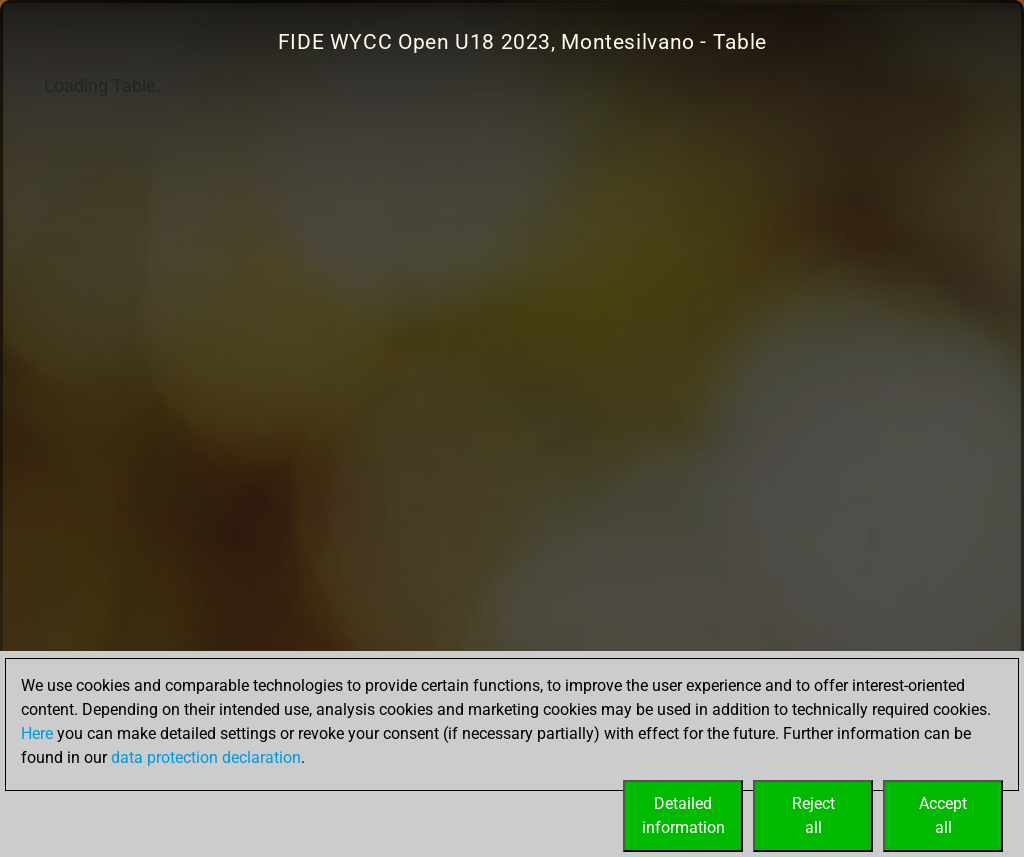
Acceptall (943, 815)
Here (37, 733)
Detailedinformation (683, 815)
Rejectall (813, 815)
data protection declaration (206, 757)
